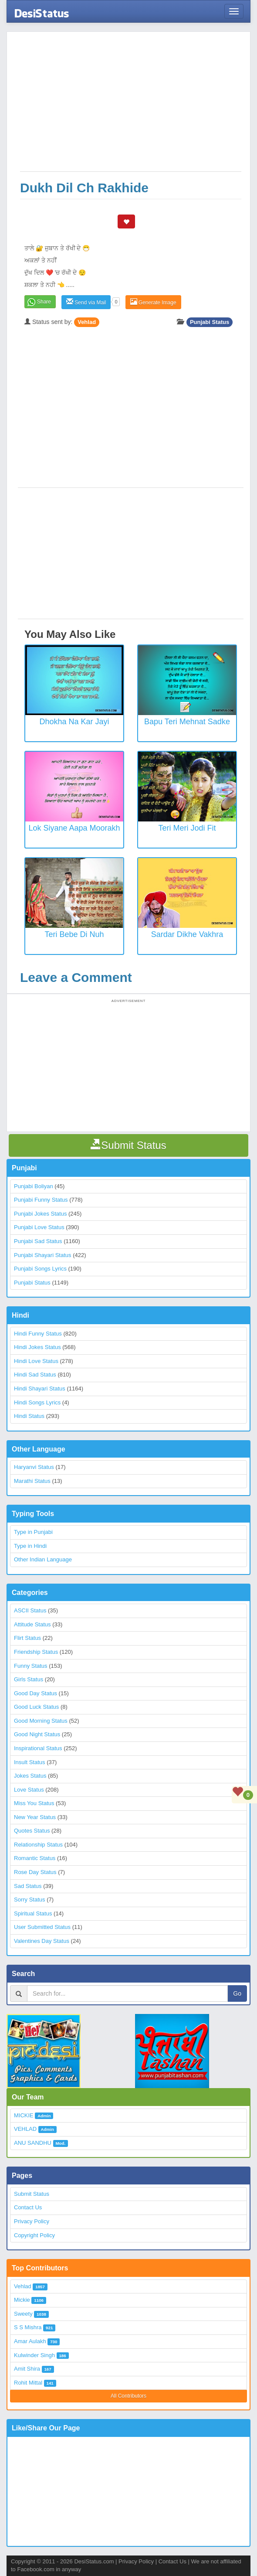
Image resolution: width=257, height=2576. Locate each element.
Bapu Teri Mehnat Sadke (187, 721)
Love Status (29, 1789)
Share (44, 302)
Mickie (22, 2300)
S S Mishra (28, 2327)
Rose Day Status (35, 1872)
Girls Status (28, 1679)
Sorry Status (29, 1899)
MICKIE (24, 2115)
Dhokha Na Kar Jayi (74, 721)
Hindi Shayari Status (39, 1388)
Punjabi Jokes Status (40, 1213)
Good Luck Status (36, 1707)
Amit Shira (27, 2368)
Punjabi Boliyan (33, 1186)
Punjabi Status (209, 322)
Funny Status (30, 1666)
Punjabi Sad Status (38, 1241)
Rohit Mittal (28, 2382)
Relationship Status (38, 1844)
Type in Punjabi (33, 1532)
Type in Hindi (30, 1546)
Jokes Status (30, 1775)
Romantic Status (34, 1858)
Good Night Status (37, 1734)
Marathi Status (32, 1481)
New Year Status (35, 1817)
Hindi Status (29, 1416)
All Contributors (128, 2396)
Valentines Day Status (41, 1941)
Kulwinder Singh (34, 2355)
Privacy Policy (31, 2221)
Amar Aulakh (30, 2341)
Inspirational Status (38, 1748)
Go (237, 1993)
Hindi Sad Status (35, 1374)
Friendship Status (36, 1652)
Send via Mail (86, 302)
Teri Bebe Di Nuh (74, 934)
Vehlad (87, 322)
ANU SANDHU (32, 2143)
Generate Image (153, 302)
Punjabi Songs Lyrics (40, 1268)
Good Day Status (35, 1693)
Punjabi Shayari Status (42, 1255)
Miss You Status (34, 1803)
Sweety (23, 2313)
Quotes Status (32, 1830)
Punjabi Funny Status (41, 1199)
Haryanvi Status (34, 1467)
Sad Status (28, 1886)
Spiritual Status (33, 1913)
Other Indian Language (43, 1559)
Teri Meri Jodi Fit (187, 828)
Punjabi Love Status (39, 1227)
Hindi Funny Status (38, 1333)
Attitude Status (32, 1624)
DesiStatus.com (94, 2561)
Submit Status (31, 2194)
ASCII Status (30, 1610)
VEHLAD (25, 2129)
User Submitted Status (42, 1927)
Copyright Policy (34, 2235)
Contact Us (28, 2207)
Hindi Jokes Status (37, 1347)
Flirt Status (27, 1638)
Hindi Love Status (36, 1361)
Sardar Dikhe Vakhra (187, 934)
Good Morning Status (41, 1720)
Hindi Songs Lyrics (37, 1402)
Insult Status (29, 1762)
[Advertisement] (130, 106)
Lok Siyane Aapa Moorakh (74, 828)
